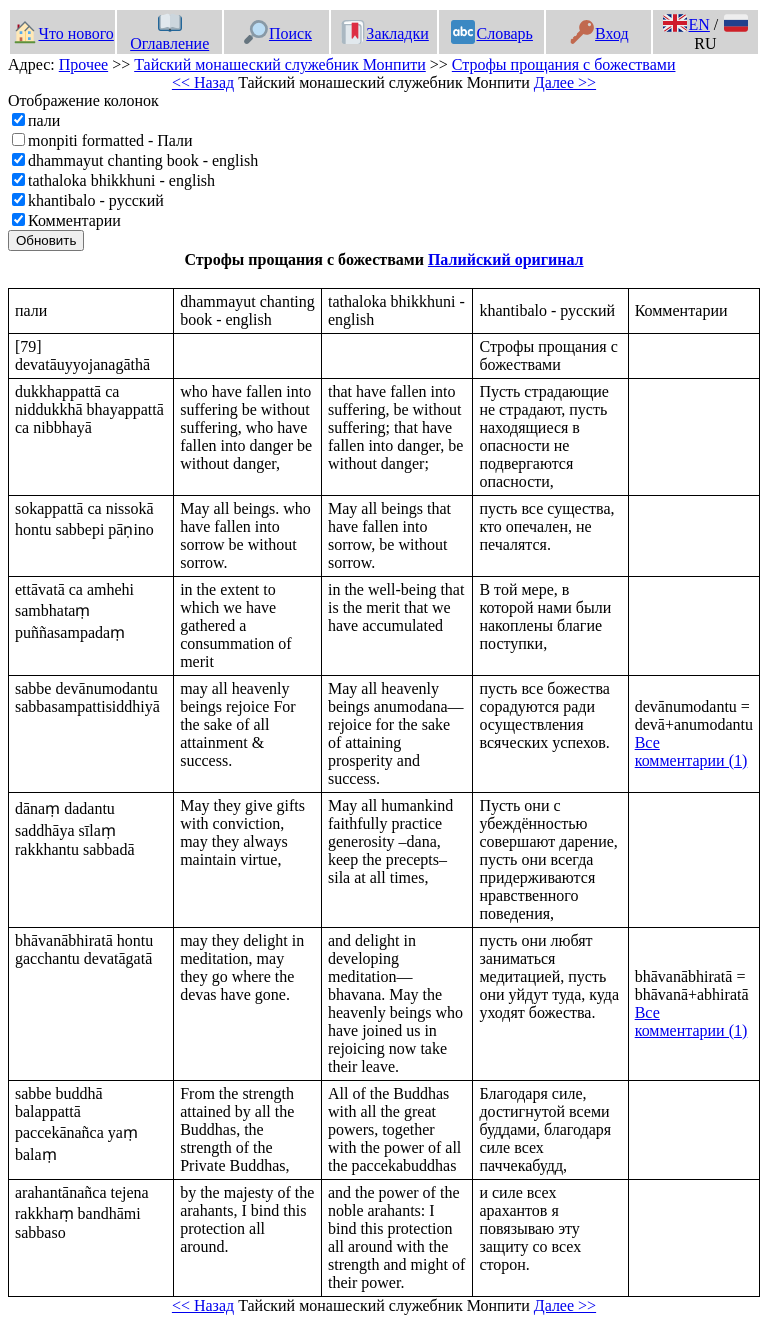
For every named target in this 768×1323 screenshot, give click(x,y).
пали (44, 120)
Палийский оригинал (506, 259)
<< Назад (203, 82)
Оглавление (169, 34)
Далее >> (565, 82)
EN (686, 24)
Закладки (385, 33)
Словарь (491, 33)
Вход (599, 33)
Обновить (46, 240)
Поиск (278, 33)
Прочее (83, 64)
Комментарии (74, 220)
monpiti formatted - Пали (110, 140)
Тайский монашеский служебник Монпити (280, 64)
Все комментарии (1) (691, 751)
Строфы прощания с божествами (564, 64)
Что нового (63, 33)
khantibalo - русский (96, 200)
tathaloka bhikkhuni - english (121, 180)
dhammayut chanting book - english (143, 160)
